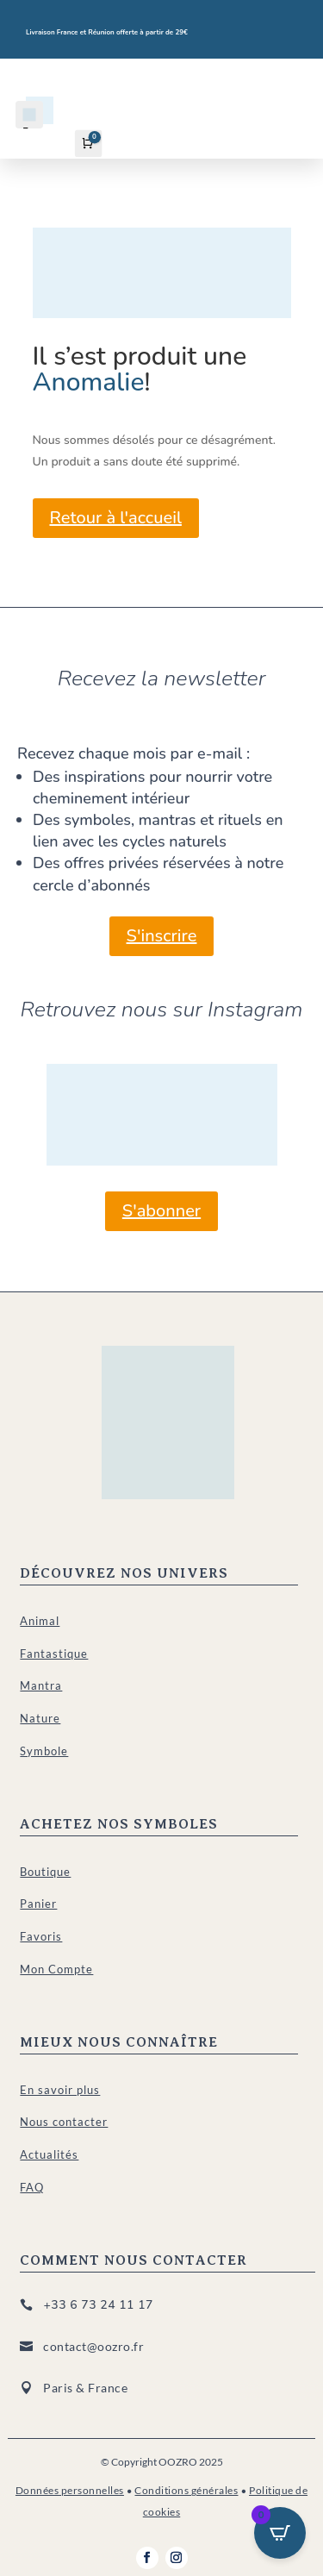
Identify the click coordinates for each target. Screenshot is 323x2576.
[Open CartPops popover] (280, 2533)
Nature (40, 1718)
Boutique (45, 1872)
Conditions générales (186, 2490)
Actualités (49, 2154)
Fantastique (54, 1653)
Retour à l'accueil (116, 517)
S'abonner (161, 1210)
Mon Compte (56, 1969)
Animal (39, 1621)
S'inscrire (162, 935)
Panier (38, 1903)
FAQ (32, 2187)
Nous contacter (64, 2122)
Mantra (41, 1685)
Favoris (41, 1936)
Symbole (44, 1751)
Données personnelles (70, 2490)
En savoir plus (60, 2090)
